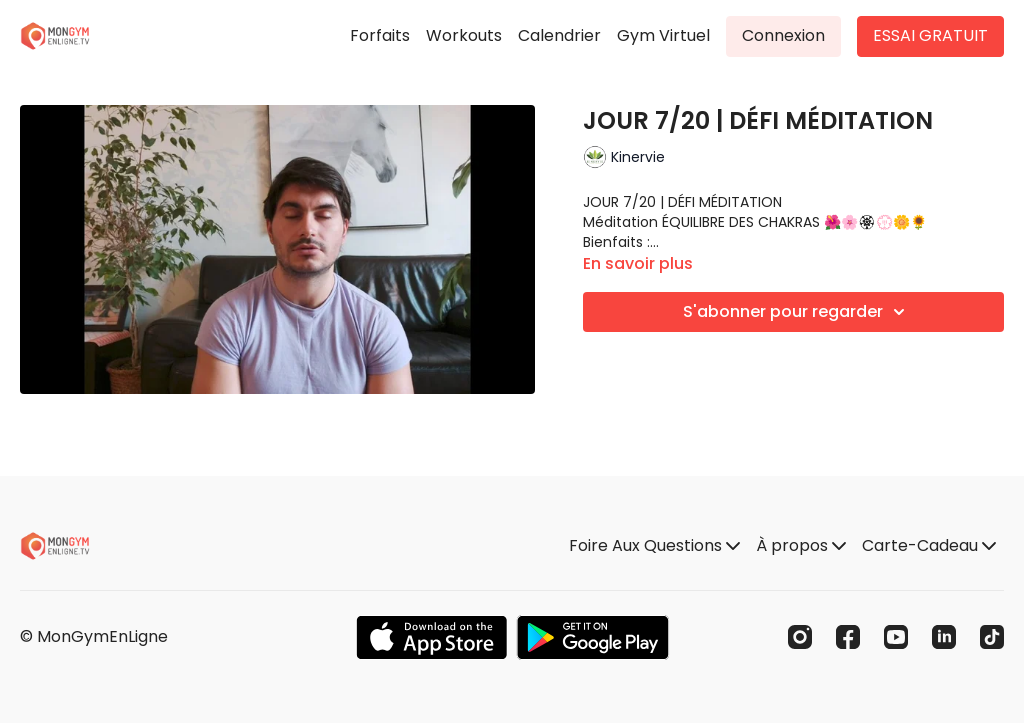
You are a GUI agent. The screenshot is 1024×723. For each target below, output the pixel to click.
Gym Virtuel (663, 35)
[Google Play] (593, 637)
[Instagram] (800, 637)
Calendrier (559, 35)
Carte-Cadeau (929, 545)
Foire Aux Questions (654, 545)
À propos (801, 545)
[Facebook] (848, 637)
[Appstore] (431, 637)
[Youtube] (896, 637)
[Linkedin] (944, 637)
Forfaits (380, 35)
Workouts (464, 35)
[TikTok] (992, 637)
